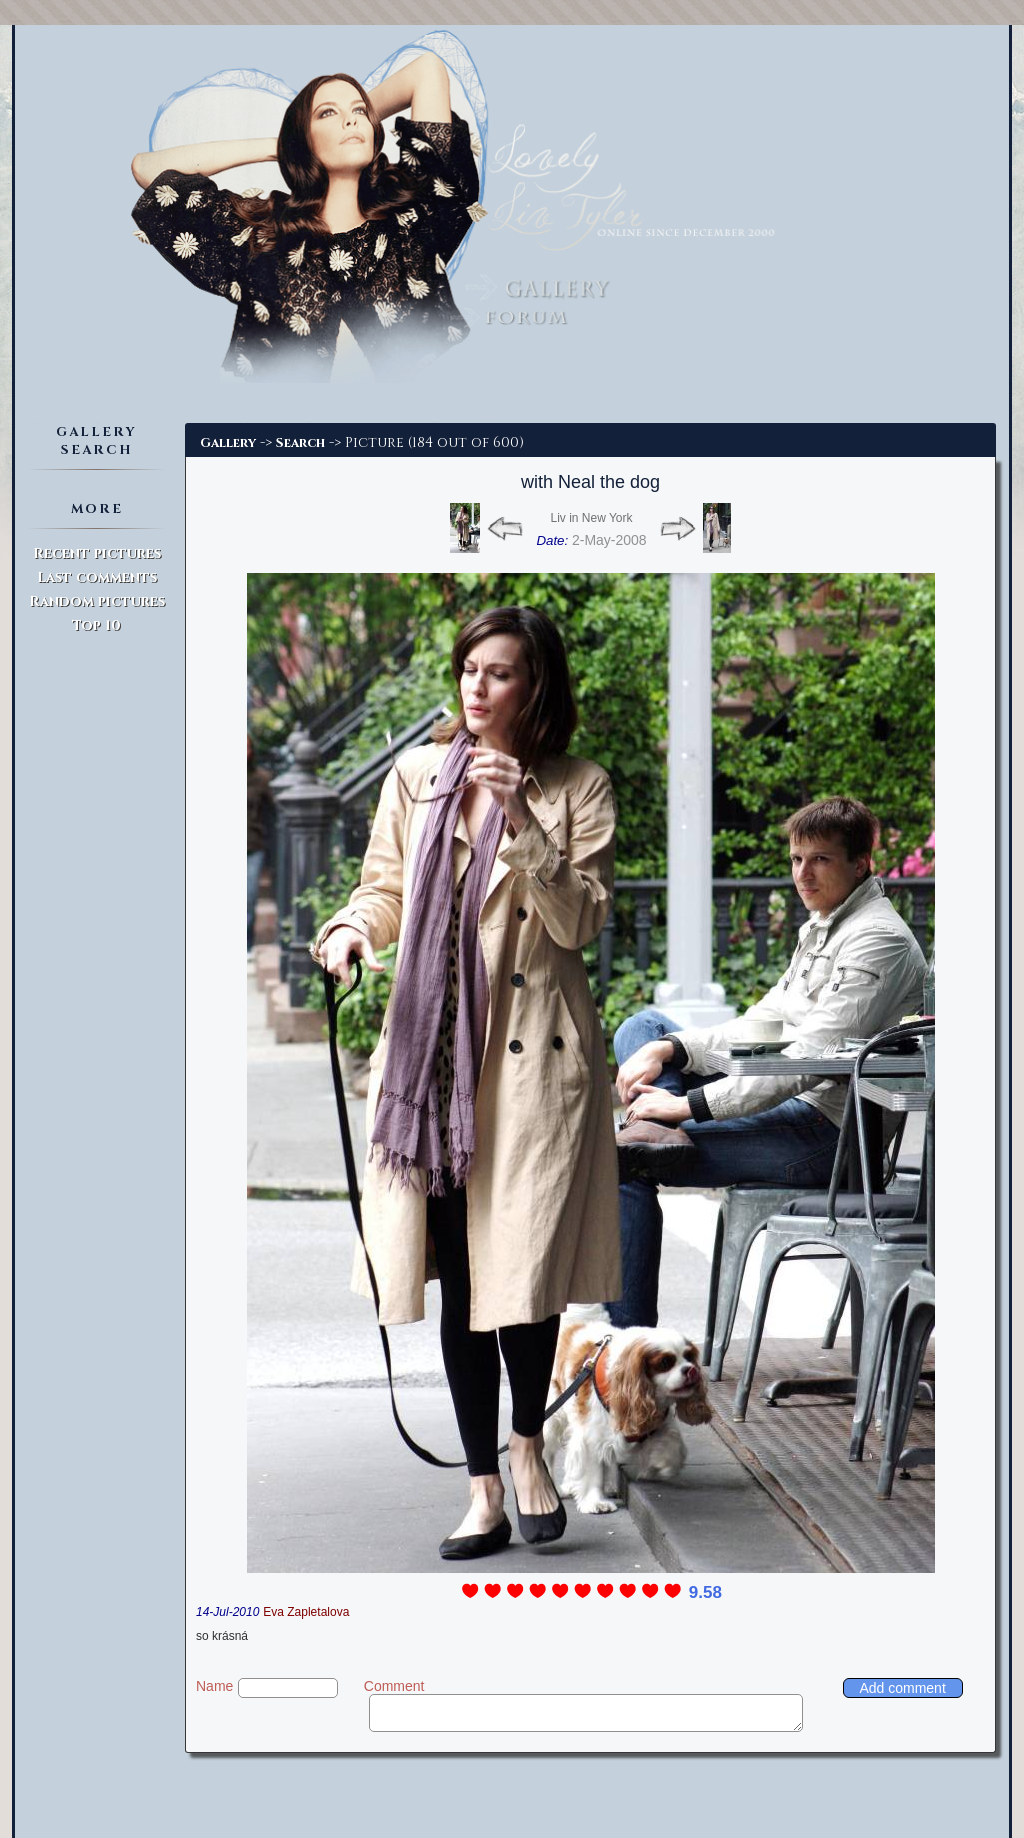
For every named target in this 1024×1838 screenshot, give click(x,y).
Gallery (228, 443)
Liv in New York (591, 518)
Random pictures (97, 601)
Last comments (97, 577)
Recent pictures (97, 553)
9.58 (705, 1592)
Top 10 (96, 625)
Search (300, 443)
